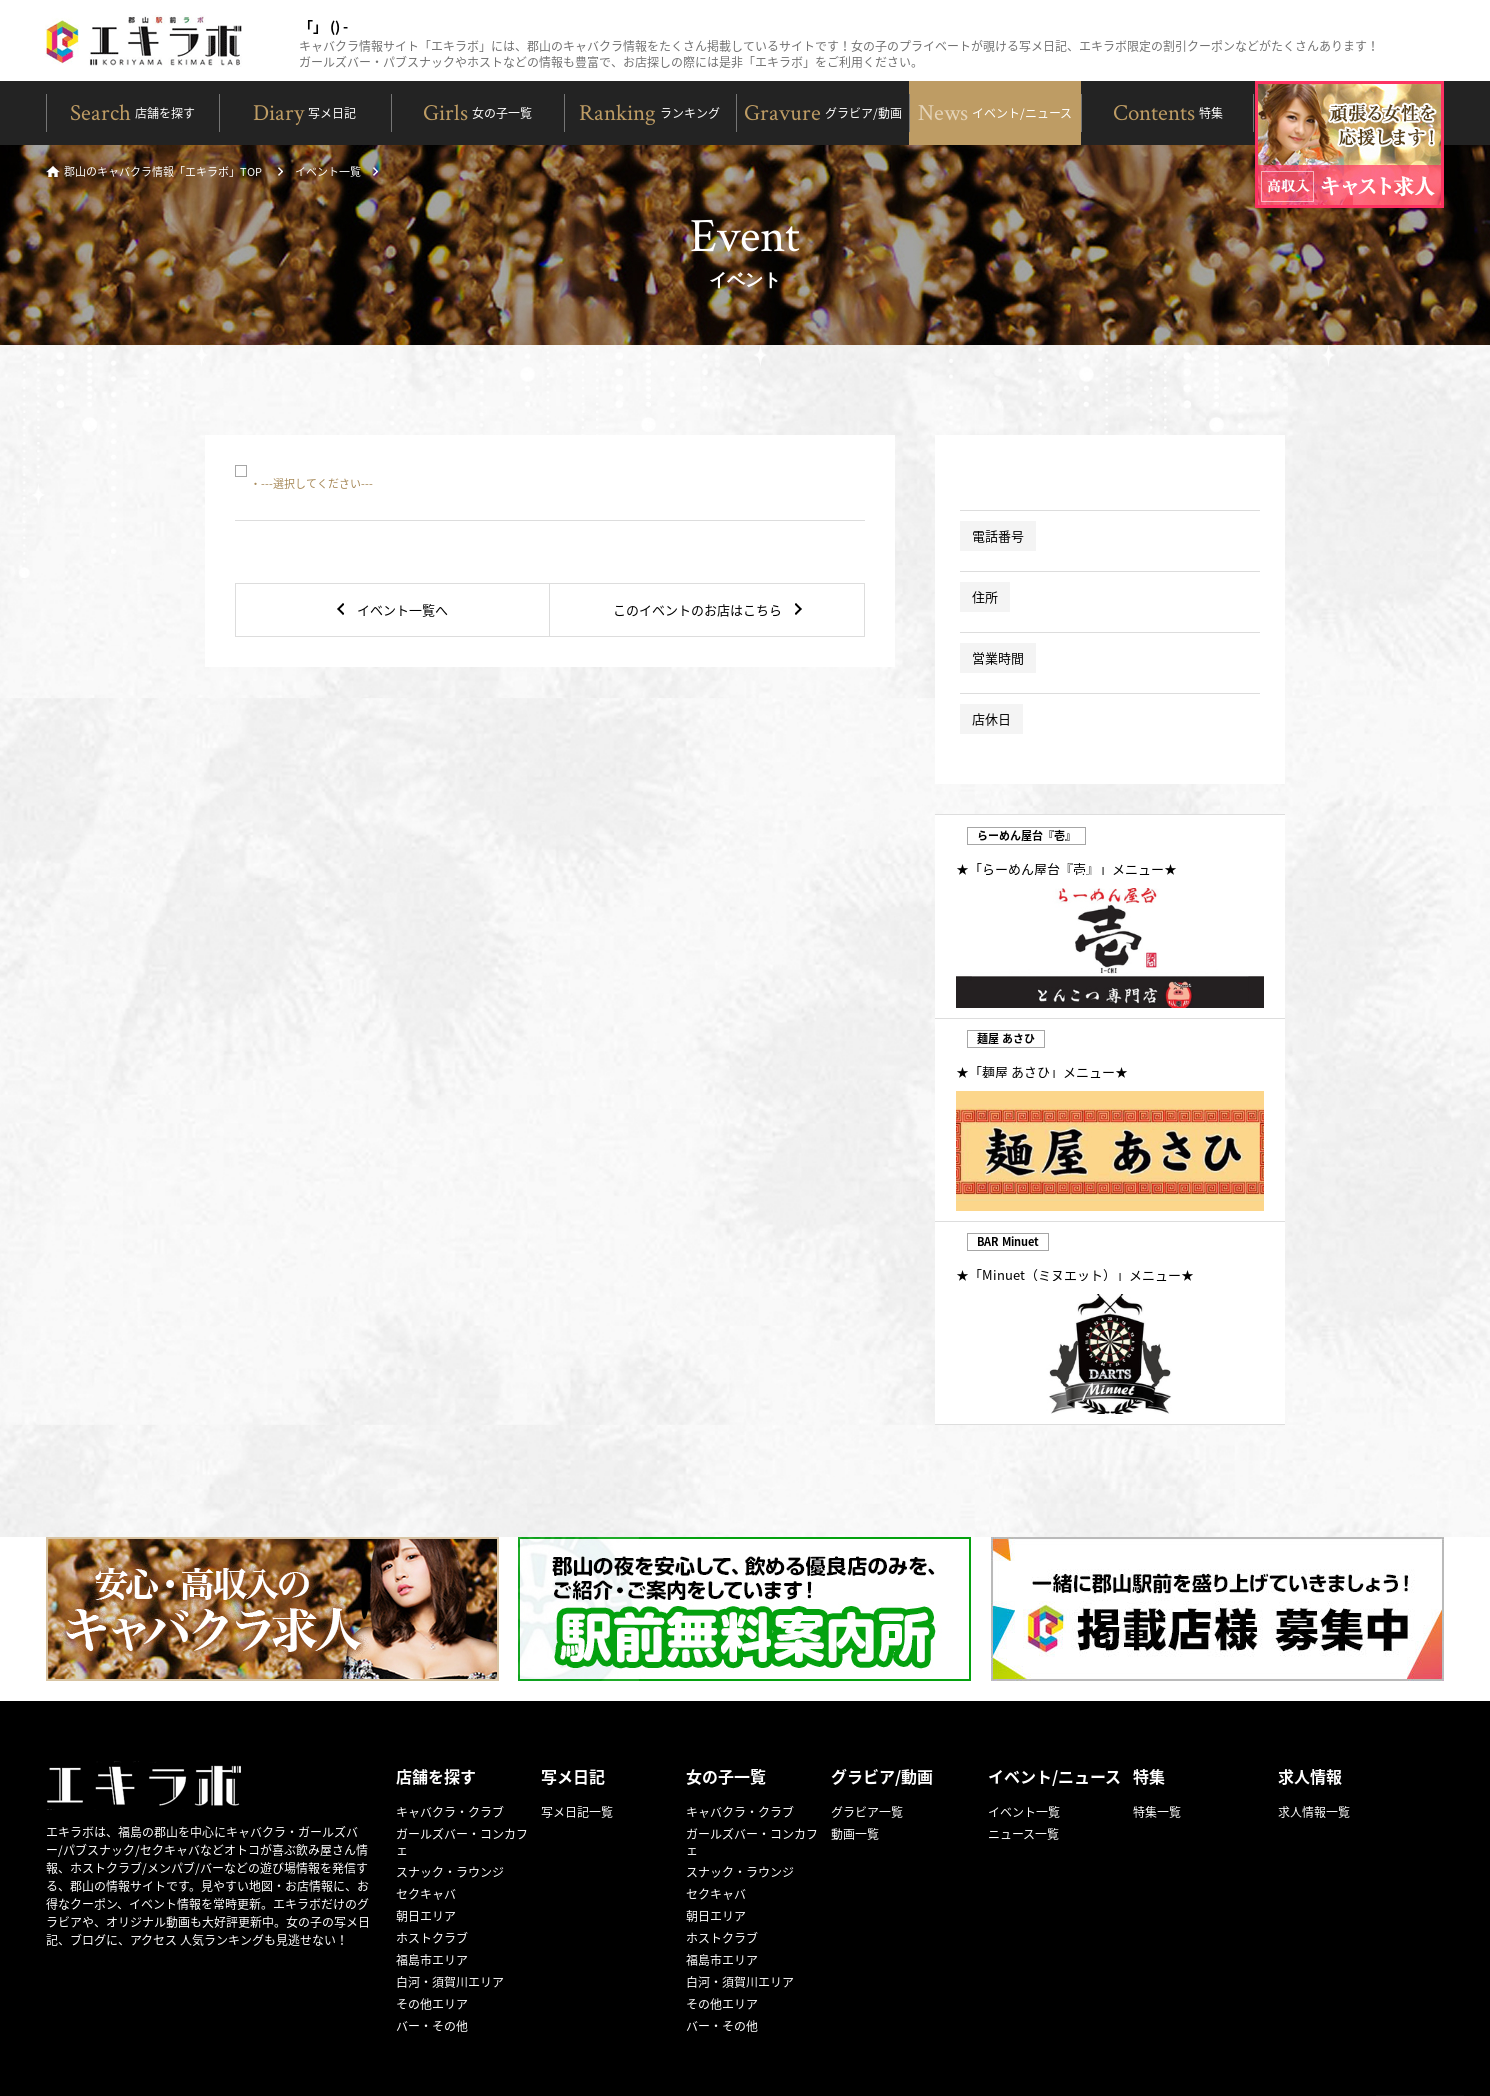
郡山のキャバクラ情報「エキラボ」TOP (154, 172)
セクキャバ (426, 1894)
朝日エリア (426, 1916)
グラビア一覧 (867, 1812)
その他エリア (432, 2004)
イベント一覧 (328, 172)
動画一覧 (855, 1834)
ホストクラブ (432, 1938)
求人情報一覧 (1314, 1812)
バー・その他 (432, 2026)
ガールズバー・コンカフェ (462, 1842)
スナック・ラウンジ (450, 1872)
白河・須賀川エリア (450, 1982)
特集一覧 (1157, 1812)
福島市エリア (432, 1960)
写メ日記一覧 (577, 1812)
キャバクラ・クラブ (450, 1812)
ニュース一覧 (1023, 1834)
